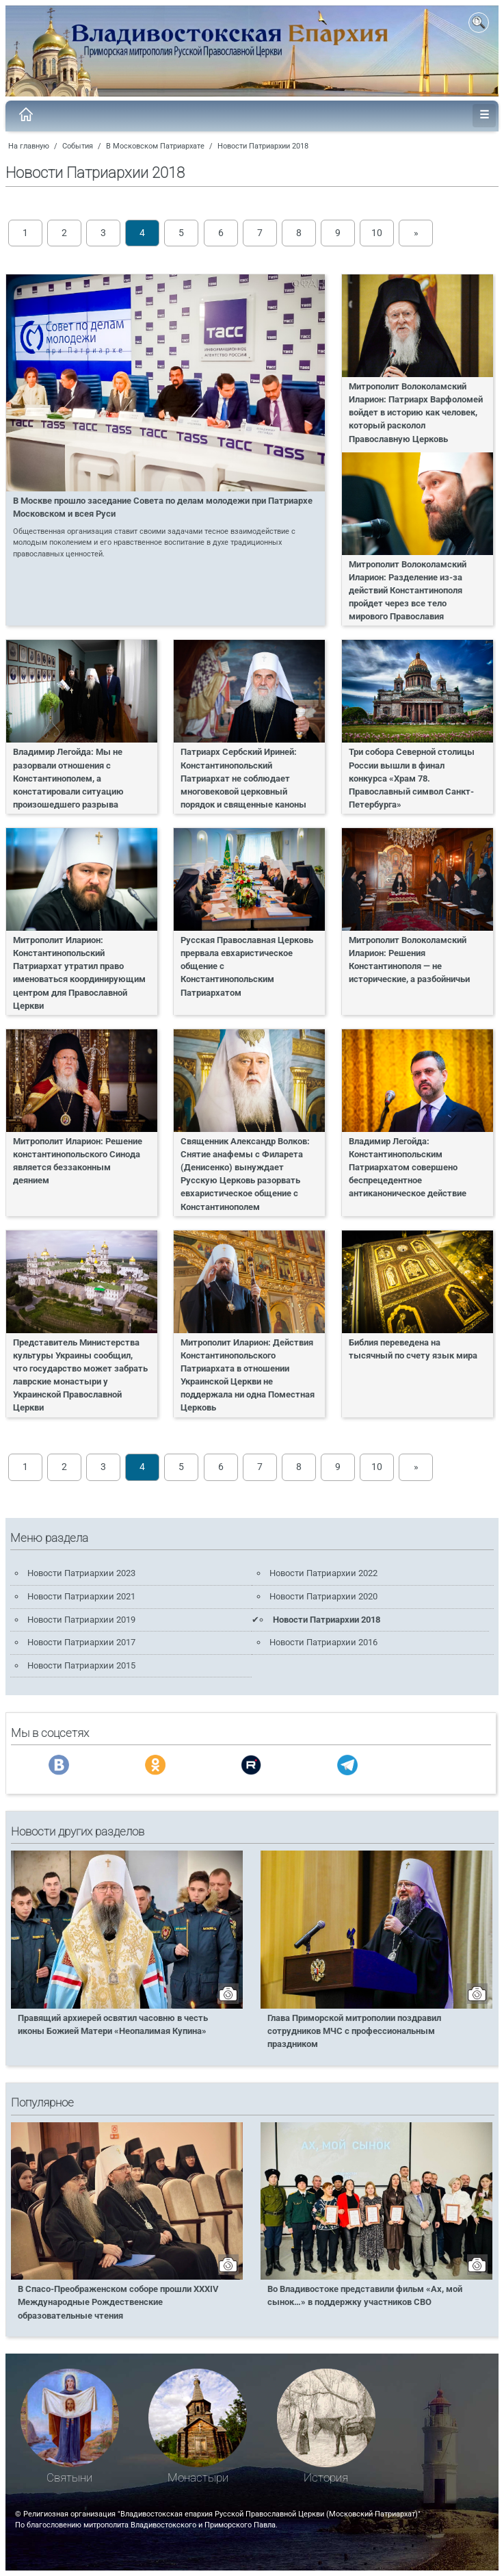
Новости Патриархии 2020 (323, 1596)
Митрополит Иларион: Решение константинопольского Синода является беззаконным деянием (77, 1160)
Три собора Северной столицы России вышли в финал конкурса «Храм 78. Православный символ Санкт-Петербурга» (412, 778)
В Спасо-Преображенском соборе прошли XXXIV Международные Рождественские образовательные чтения (118, 2302)
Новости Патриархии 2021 (81, 1596)
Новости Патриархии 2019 (81, 1619)
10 (376, 232)
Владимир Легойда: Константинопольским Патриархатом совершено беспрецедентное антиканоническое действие (407, 1167)
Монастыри (198, 2477)
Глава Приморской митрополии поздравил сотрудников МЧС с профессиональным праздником (354, 2031)
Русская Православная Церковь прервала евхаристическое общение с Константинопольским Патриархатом (247, 966)
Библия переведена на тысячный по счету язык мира (413, 1349)
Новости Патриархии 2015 (81, 1665)
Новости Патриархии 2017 (81, 1642)
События (77, 146)
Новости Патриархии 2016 (323, 1642)
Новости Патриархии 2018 (262, 146)
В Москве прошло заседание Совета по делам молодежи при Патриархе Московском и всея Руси (163, 507)
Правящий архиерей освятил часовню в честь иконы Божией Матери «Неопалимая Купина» (113, 2024)
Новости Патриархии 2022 (323, 1573)
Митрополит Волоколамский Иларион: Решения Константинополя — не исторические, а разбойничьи (409, 959)
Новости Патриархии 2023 (81, 1573)
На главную (28, 146)
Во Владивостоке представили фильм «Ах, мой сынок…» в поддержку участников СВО (364, 2295)
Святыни (69, 2477)
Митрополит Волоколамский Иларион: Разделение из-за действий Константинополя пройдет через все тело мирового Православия (407, 590)
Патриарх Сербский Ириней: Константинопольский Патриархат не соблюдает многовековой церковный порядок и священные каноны (243, 778)
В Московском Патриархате (155, 146)
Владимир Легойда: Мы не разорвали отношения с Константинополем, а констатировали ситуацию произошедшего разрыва (68, 778)
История (326, 2477)
